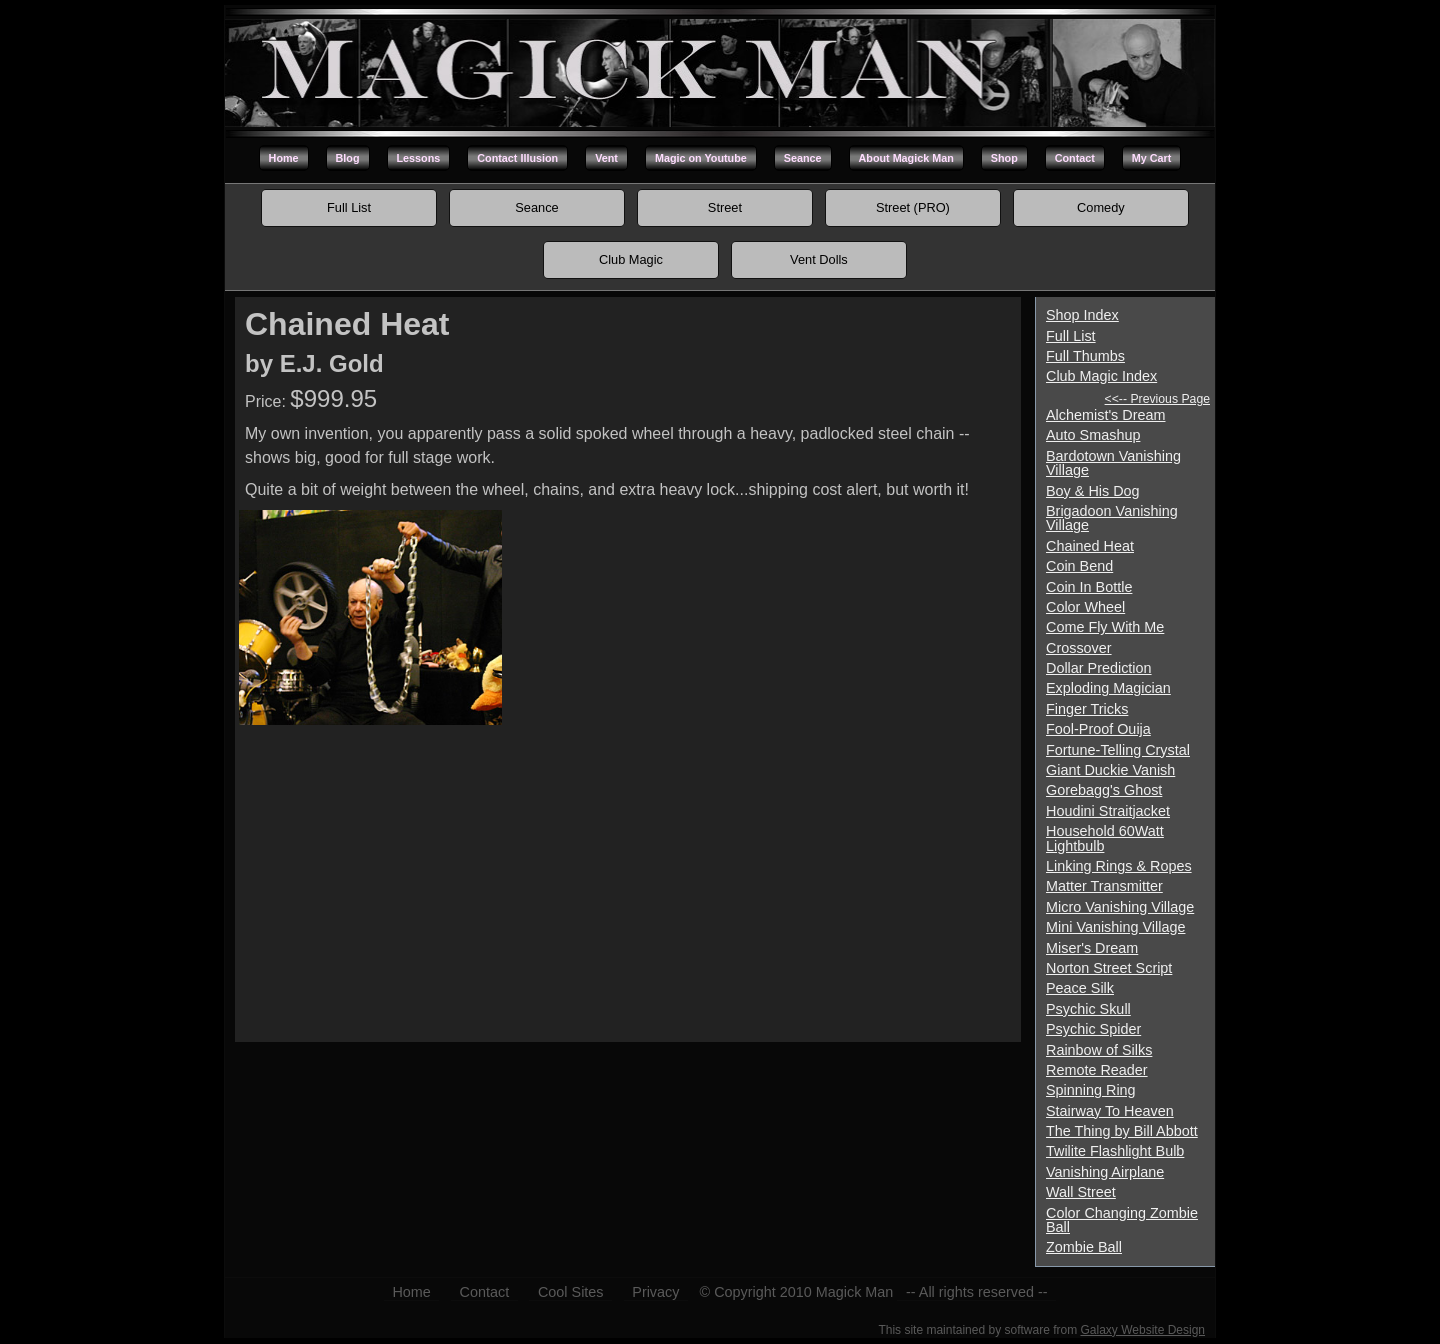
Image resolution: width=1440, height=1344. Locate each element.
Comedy (1101, 207)
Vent (606, 158)
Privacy (655, 1292)
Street (725, 207)
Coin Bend (1079, 566)
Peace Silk (1080, 988)
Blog (348, 158)
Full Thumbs (1085, 356)
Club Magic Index (1101, 376)
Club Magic (631, 259)
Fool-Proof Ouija (1098, 729)
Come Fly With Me (1105, 627)
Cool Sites (571, 1292)
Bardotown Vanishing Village (1113, 463)
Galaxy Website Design (1143, 1330)
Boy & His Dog (1093, 491)
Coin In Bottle (1089, 587)
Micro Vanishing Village (1120, 907)
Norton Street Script (1109, 968)
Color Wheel (1085, 607)
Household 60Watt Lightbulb (1105, 838)
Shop (1004, 158)
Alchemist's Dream (1106, 415)
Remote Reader (1097, 1070)
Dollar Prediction (1099, 668)
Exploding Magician (1108, 688)
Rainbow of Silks (1099, 1050)
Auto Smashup (1093, 435)
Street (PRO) (913, 207)
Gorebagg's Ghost (1104, 790)
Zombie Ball (1084, 1247)
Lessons (419, 158)
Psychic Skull (1088, 1009)
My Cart (1152, 158)
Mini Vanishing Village (1115, 927)
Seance (803, 158)
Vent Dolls (819, 259)
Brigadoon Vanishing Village (1112, 518)
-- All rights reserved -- (977, 1292)
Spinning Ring (1091, 1090)
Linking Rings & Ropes (1119, 866)
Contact (1075, 158)
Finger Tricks (1087, 709)
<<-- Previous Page (1157, 399)
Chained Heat (1090, 546)
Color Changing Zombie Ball (1122, 1220)
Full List (349, 207)
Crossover (1079, 648)
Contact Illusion (517, 158)
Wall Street (1081, 1192)
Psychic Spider (1093, 1029)
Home (284, 158)
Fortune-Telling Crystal (1118, 750)
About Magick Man (906, 158)
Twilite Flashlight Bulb (1115, 1151)
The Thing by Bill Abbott (1122, 1131)
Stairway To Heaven (1110, 1111)
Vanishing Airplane (1105, 1172)
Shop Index (1082, 315)
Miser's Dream (1092, 948)
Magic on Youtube (701, 158)
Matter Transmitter (1104, 886)
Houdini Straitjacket (1108, 811)
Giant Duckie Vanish (1110, 770)
